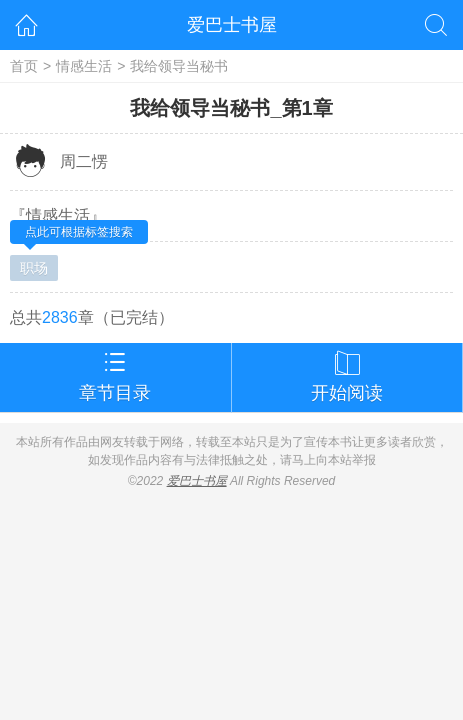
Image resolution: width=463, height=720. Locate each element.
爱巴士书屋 (232, 25)
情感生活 (84, 66)
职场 (34, 268)
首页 (24, 66)
